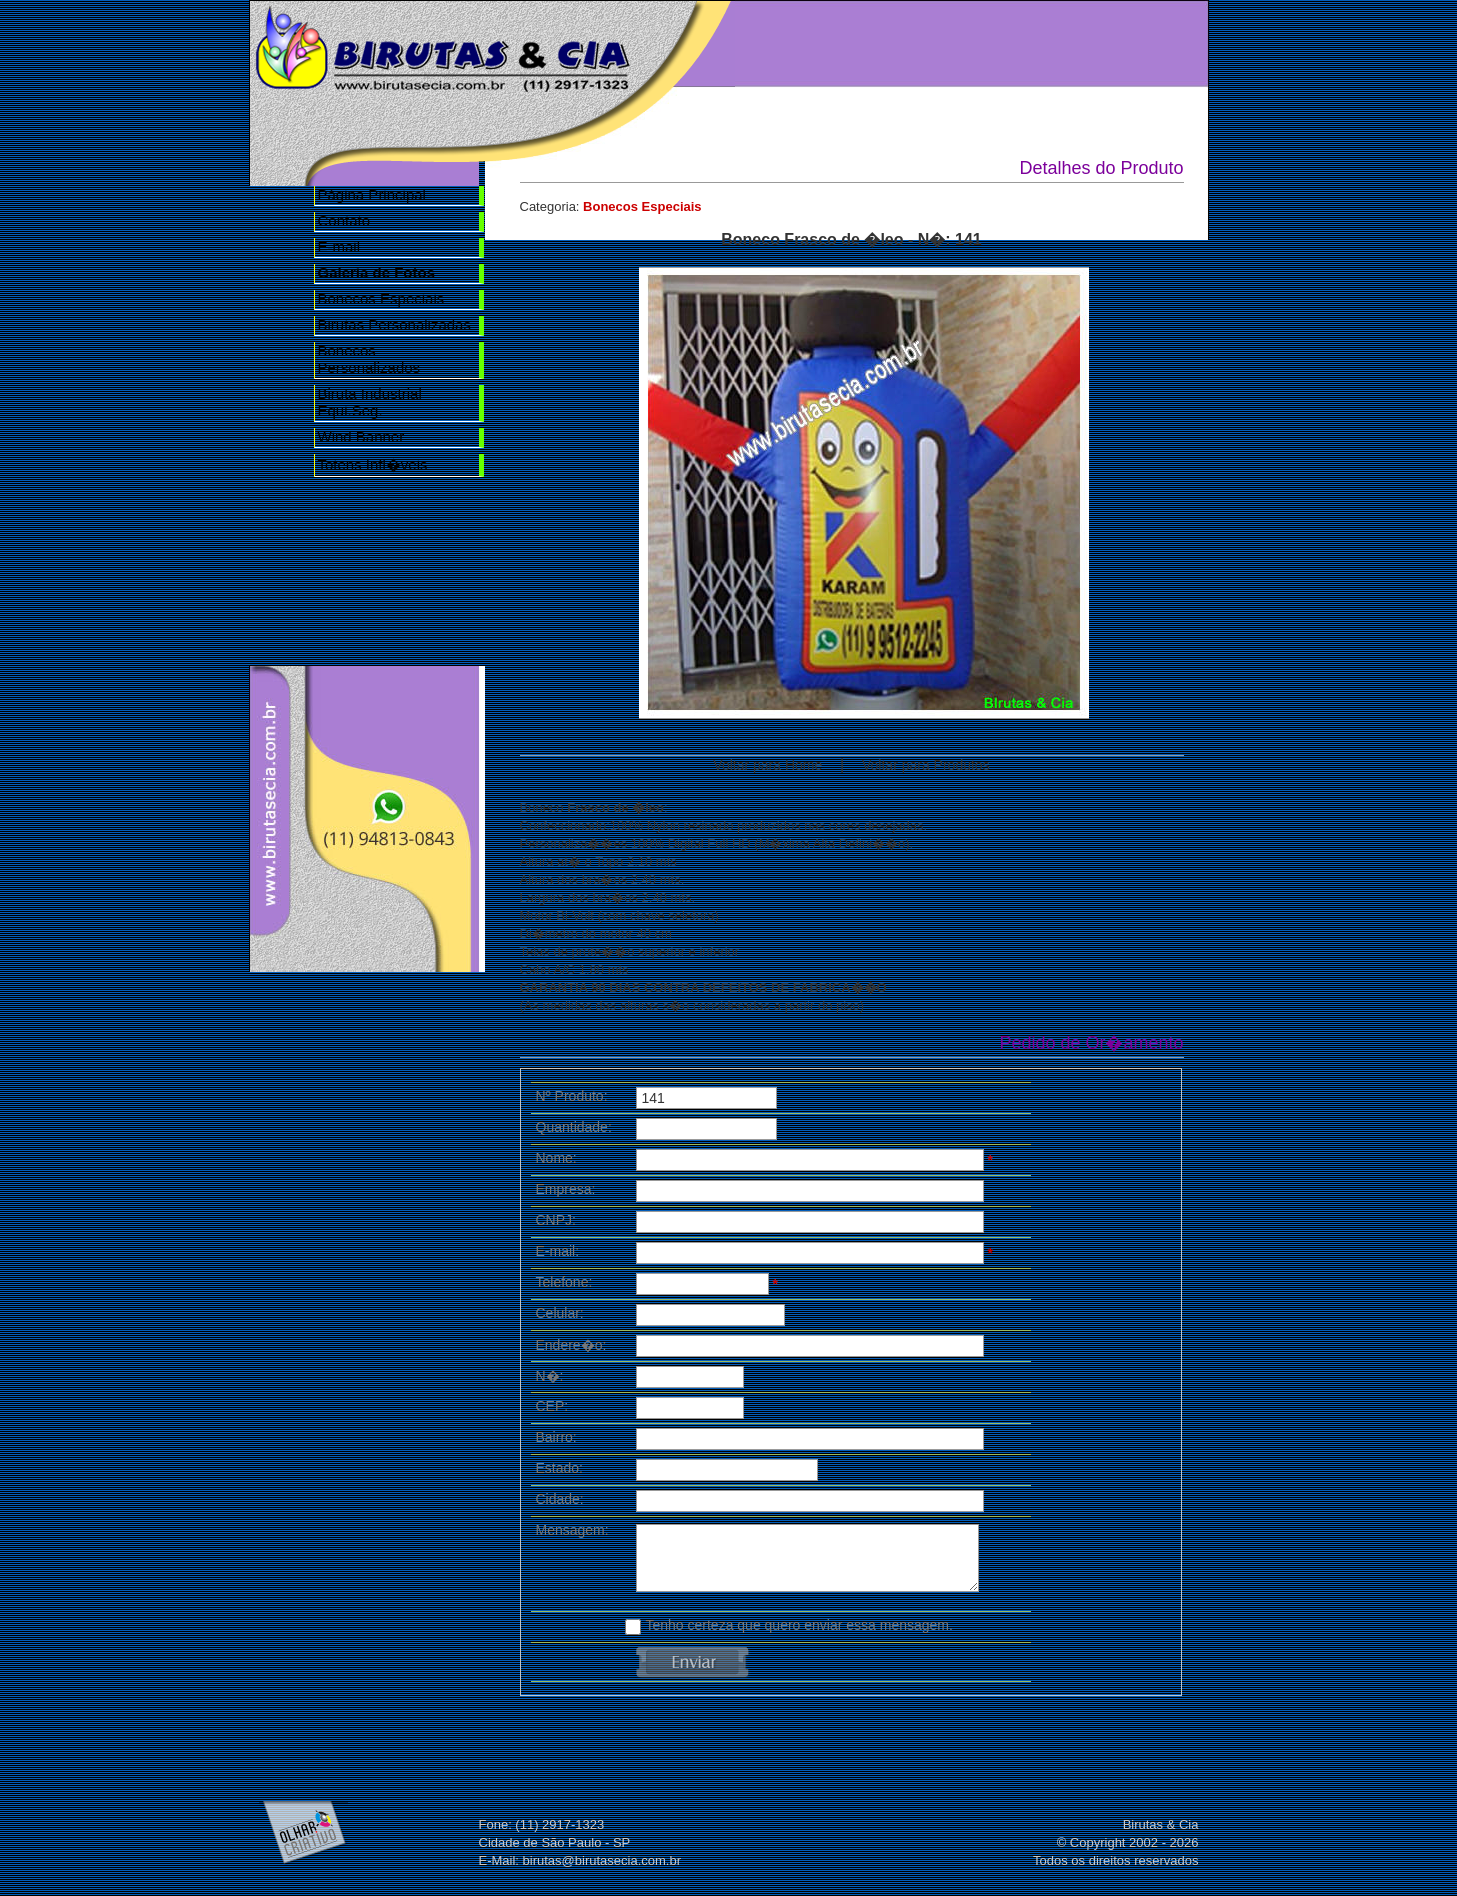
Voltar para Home (767, 765)
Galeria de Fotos (1025, 42)
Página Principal (372, 194)
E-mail (339, 246)
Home (797, 42)
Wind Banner (361, 436)
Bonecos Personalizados (369, 359)
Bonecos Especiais (381, 298)
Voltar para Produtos (926, 765)
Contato (344, 220)
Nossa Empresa (911, 42)
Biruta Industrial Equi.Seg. (370, 402)
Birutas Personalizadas (394, 324)
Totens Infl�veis (373, 464)
